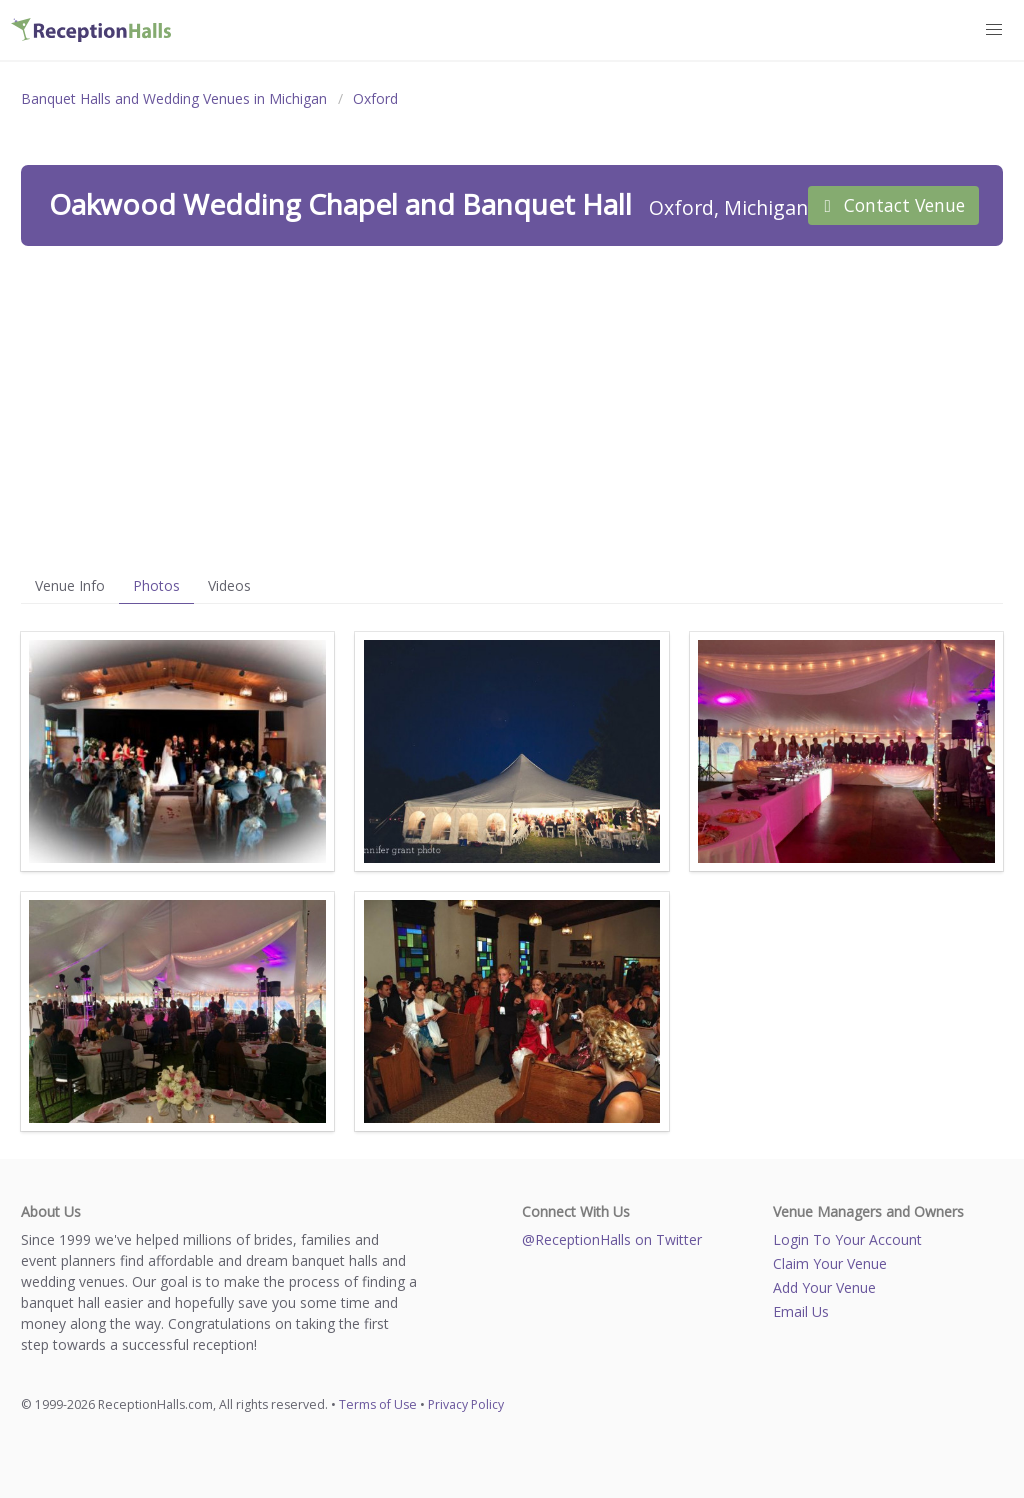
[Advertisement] (512, 407)
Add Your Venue (824, 1287)
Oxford (375, 98)
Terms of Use (378, 1404)
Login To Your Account (847, 1239)
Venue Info (70, 585)
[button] (995, 30)
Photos (156, 585)
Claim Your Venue (830, 1263)
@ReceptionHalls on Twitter (612, 1239)
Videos (229, 585)
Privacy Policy (466, 1404)
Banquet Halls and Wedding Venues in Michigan (174, 98)
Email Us (801, 1311)
